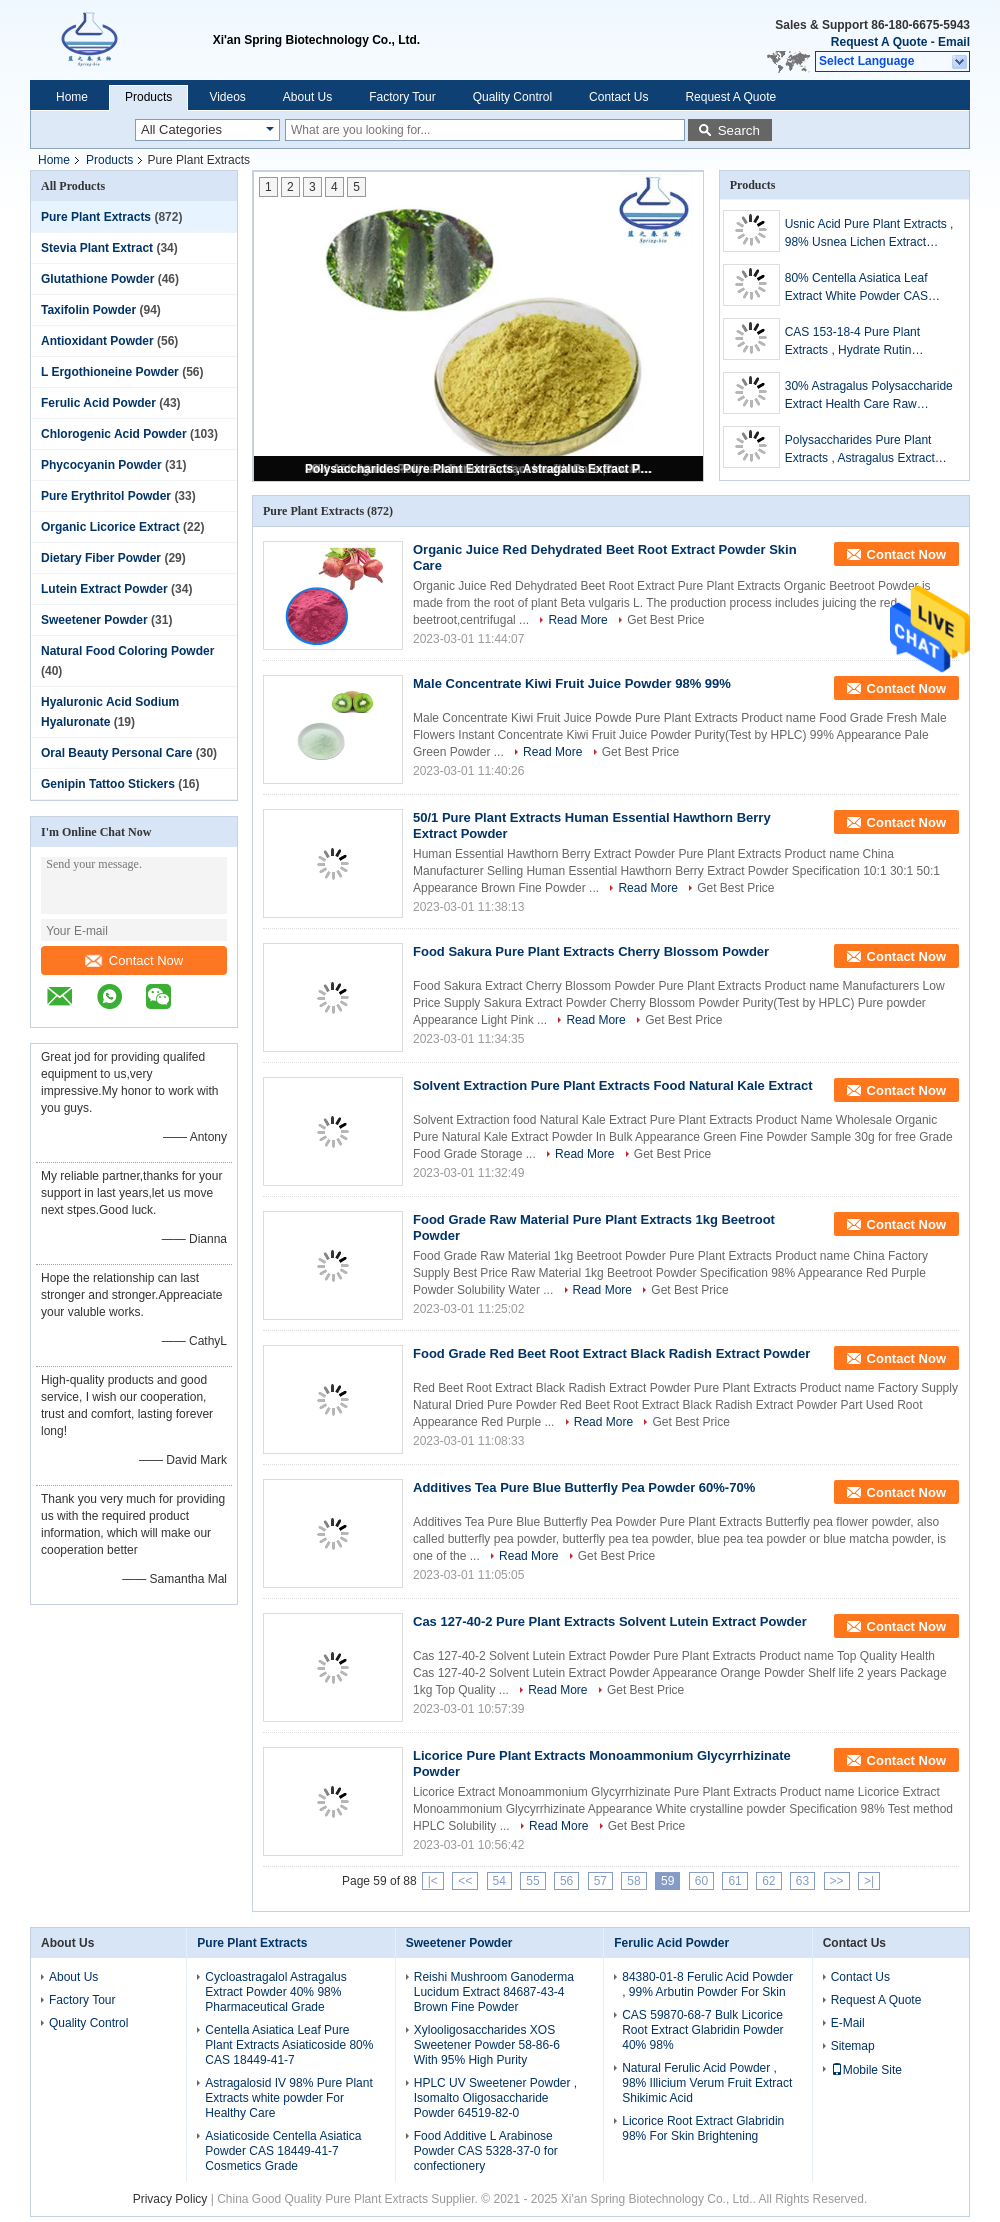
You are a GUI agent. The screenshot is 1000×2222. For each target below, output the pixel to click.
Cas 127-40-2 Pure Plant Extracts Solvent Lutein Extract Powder (610, 1621)
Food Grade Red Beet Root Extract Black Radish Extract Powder (611, 1353)
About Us (307, 97)
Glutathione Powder (97, 279)
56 (566, 1881)
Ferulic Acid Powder (98, 403)
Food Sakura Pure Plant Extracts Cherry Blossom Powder (591, 951)
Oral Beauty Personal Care (116, 753)
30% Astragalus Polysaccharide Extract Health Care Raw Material (869, 396)
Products (148, 97)
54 (499, 1881)
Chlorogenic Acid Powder (114, 434)
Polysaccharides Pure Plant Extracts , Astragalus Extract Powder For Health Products (480, 469)
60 (701, 1881)
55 (532, 1881)
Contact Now (134, 960)
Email (954, 42)
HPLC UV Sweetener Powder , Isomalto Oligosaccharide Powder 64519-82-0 (495, 2098)
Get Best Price (665, 620)
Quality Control (512, 97)
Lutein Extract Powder (104, 589)
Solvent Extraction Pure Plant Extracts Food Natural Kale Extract (613, 1085)
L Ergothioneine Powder (110, 372)
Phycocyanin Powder (101, 465)
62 (768, 1881)
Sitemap (853, 2046)
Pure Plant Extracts (96, 217)
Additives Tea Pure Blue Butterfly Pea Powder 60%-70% (584, 1487)
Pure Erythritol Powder (106, 496)
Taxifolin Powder (88, 310)
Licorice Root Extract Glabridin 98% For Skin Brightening (703, 2128)
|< (433, 1881)
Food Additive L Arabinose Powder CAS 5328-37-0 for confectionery (486, 2151)
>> (837, 1881)
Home (72, 97)
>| (869, 1881)
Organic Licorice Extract (110, 527)
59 (667, 1881)
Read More (577, 620)
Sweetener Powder (94, 620)
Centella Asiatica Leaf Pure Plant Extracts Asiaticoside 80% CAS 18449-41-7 (289, 2045)
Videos (227, 97)
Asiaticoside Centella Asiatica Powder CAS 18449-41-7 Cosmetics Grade (283, 2151)
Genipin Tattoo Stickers (108, 784)
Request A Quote (879, 42)
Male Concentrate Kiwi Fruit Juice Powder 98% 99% (572, 683)
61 (734, 1881)
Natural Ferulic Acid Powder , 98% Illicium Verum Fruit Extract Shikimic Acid (707, 2083)
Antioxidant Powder (97, 341)
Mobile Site (866, 2070)
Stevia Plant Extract (97, 248)
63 (802, 1881)
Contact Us (618, 97)
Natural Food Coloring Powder (127, 651)
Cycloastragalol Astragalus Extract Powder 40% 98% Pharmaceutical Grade (275, 1992)
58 (633, 1881)
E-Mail (848, 2023)
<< (465, 1881)
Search (739, 130)
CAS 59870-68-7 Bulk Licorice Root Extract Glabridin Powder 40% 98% (702, 2030)
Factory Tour (402, 97)
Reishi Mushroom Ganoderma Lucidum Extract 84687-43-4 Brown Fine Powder (494, 1992)
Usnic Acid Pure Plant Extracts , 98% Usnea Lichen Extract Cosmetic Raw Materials (869, 234)
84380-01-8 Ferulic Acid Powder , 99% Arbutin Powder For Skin (707, 1984)
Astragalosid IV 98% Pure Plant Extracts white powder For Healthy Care (288, 2098)
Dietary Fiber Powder (101, 558)
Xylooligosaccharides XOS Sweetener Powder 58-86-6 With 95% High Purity (487, 2045)
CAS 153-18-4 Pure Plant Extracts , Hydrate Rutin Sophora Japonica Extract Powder (853, 342)
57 (600, 1881)
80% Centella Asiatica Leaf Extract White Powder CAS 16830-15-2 (856, 288)
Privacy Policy (170, 2199)
